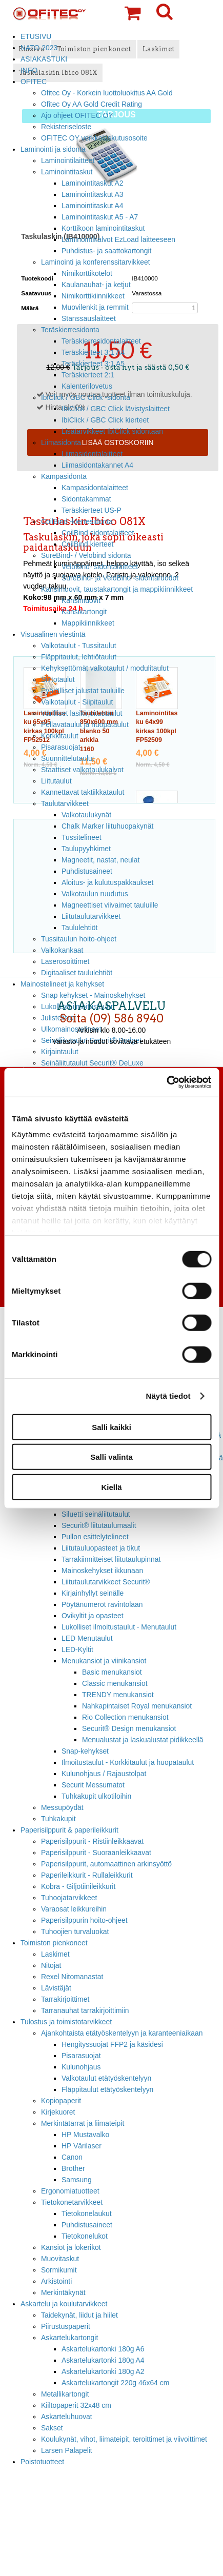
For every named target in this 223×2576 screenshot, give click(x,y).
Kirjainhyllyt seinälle (93, 1593)
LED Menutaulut (87, 1638)
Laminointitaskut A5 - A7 (100, 217)
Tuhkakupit (58, 1819)
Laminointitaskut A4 (93, 206)
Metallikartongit (65, 2394)
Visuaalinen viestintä (53, 634)
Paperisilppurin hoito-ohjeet (84, 1920)
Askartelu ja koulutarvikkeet (64, 2304)
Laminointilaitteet (67, 160)
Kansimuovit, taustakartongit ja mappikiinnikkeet (117, 589)
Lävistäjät (56, 1988)
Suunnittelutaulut (67, 758)
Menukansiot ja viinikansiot (104, 1661)
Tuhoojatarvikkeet (69, 1898)
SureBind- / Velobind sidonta (86, 555)
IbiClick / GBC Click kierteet (105, 420)
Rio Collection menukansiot (125, 1717)
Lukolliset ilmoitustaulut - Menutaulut (119, 1627)
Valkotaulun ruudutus (95, 894)
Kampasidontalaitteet (95, 488)
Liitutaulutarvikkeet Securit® (106, 1582)
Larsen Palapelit (66, 2450)
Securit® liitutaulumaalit (99, 1525)
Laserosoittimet (65, 961)
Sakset (52, 2428)
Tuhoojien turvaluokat (75, 1931)
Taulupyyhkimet (86, 848)
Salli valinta (111, 1457)
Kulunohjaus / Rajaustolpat (104, 1773)
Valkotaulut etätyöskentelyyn (106, 2078)
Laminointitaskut (67, 172)
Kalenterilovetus (87, 386)
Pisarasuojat (60, 747)
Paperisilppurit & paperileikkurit (69, 1830)
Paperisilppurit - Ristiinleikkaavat (92, 1841)
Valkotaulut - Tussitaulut (78, 645)
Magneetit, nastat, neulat (100, 860)
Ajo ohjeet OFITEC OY (77, 115)
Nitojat (51, 1965)
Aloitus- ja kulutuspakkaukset (107, 882)
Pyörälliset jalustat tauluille (83, 691)
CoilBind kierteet (87, 544)
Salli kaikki (111, 1426)
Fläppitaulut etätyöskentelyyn (107, 2089)
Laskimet (55, 1954)
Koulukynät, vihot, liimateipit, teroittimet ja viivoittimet (124, 2439)
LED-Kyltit (77, 1649)
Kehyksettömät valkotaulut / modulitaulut (105, 668)
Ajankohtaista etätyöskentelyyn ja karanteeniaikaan (121, 2033)
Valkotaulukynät (86, 815)
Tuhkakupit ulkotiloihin (96, 1796)
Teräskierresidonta (70, 330)
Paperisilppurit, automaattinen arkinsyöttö (106, 1864)
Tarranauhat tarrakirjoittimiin (85, 2010)
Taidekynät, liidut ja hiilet (79, 2315)
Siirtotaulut (58, 679)
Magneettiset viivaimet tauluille (110, 905)
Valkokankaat (62, 950)
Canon (72, 2157)
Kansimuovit (81, 600)
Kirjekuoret (58, 2112)
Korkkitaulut (59, 736)
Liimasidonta (61, 442)
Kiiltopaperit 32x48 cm (76, 2405)
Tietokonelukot (85, 2236)
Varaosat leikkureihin (74, 1909)
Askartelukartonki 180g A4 (103, 2360)
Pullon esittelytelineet (95, 1537)
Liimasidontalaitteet (92, 454)
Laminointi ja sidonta (53, 149)
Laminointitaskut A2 (93, 183)
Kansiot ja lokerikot (71, 2247)
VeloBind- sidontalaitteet (100, 566)
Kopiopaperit (61, 2101)
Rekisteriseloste (66, 127)
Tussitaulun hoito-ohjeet (78, 939)
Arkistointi (56, 2281)
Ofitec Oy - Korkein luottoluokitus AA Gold (107, 93)
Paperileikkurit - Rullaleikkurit (87, 1875)
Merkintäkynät (63, 2292)
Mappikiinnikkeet (88, 623)
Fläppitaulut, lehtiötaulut (78, 657)
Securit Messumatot (93, 1785)
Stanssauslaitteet (89, 318)
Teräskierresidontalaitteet (101, 341)
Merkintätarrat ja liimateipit (82, 2123)
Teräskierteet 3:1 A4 (93, 352)
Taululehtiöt (79, 927)
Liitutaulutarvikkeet (91, 916)
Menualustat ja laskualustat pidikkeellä (143, 1740)
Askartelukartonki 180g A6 (103, 2349)
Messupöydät (62, 1807)
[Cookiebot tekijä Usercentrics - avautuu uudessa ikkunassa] (166, 1082)
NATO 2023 (39, 48)
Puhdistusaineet (87, 871)
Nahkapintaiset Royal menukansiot (137, 1706)
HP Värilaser (82, 2146)
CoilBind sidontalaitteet (98, 533)
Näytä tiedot (168, 1396)
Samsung (77, 2180)
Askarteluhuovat (66, 2416)
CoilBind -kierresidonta (77, 521)
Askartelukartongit (69, 2337)
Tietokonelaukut (87, 2213)
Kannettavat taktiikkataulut (82, 792)
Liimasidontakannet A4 (97, 465)
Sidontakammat (86, 499)
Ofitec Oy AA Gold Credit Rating (91, 104)
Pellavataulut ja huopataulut (85, 724)
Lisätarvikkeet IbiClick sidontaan (112, 431)
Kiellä (111, 1486)
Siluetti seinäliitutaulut (96, 1514)
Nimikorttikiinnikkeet (93, 296)
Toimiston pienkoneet (54, 1943)
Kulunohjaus (81, 2067)
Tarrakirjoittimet (65, 1999)
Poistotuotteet (42, 2462)
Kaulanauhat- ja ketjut (96, 284)
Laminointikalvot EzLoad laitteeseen (118, 239)
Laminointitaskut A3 (93, 194)
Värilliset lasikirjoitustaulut (81, 713)
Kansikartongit (84, 612)
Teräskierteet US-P (91, 510)
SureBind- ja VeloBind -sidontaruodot (120, 578)
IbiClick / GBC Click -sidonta (85, 397)
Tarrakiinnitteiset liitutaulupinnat (111, 1559)
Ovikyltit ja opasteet (93, 1616)
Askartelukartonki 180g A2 (103, 2371)
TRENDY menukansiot (118, 1694)
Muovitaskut (60, 2259)
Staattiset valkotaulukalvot (82, 770)
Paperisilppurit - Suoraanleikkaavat (96, 1852)
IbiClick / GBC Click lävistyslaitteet (116, 409)
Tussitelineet (82, 837)
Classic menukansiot (115, 1683)
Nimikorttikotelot (87, 273)
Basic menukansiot (112, 1672)
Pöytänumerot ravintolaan (102, 1604)
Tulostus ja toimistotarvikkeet (66, 2022)
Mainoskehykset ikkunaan (102, 1570)
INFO (29, 70)
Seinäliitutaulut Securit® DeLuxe (92, 1063)
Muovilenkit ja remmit (95, 307)
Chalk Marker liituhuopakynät (107, 826)
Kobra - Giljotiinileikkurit (78, 1886)
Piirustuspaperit (65, 2326)
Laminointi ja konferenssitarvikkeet (95, 262)
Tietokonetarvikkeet (72, 2202)
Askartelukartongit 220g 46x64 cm (115, 2383)
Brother (73, 2168)
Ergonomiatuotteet (70, 2191)
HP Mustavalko (85, 2134)
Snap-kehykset (85, 1751)
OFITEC (34, 81)
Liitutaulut (56, 781)
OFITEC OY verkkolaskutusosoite (94, 138)
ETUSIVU (36, 36)
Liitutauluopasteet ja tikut (101, 1548)
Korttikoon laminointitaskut (103, 228)
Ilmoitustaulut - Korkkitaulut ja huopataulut (128, 1762)
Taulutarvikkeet (65, 803)
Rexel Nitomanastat (72, 1977)
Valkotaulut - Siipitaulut (77, 702)
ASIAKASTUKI (44, 59)
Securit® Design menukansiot (129, 1728)
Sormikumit (59, 2270)
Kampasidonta (64, 476)
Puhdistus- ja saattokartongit (106, 251)
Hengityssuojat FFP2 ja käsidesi (112, 2044)
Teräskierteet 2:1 (88, 375)
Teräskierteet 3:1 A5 (93, 363)
